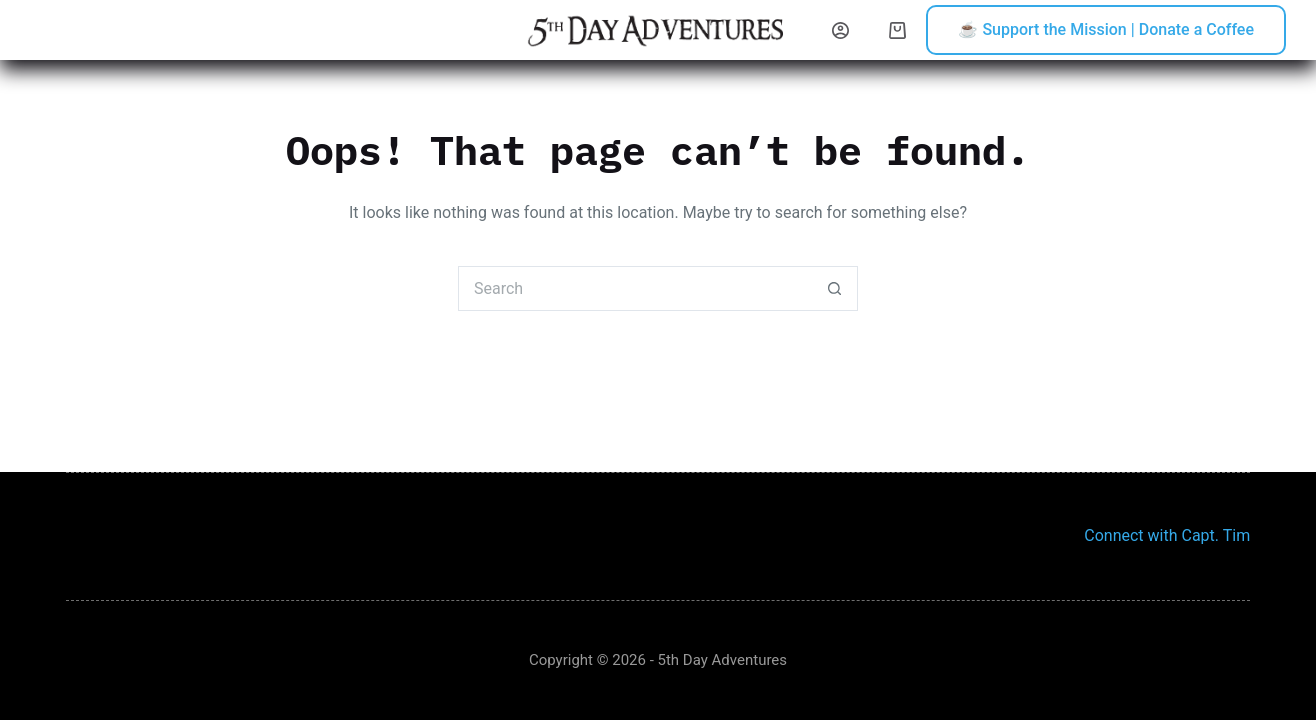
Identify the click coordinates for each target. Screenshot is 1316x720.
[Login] (840, 30)
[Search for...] (635, 288)
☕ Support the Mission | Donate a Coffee (1106, 29)
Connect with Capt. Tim (1167, 535)
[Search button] (835, 288)
